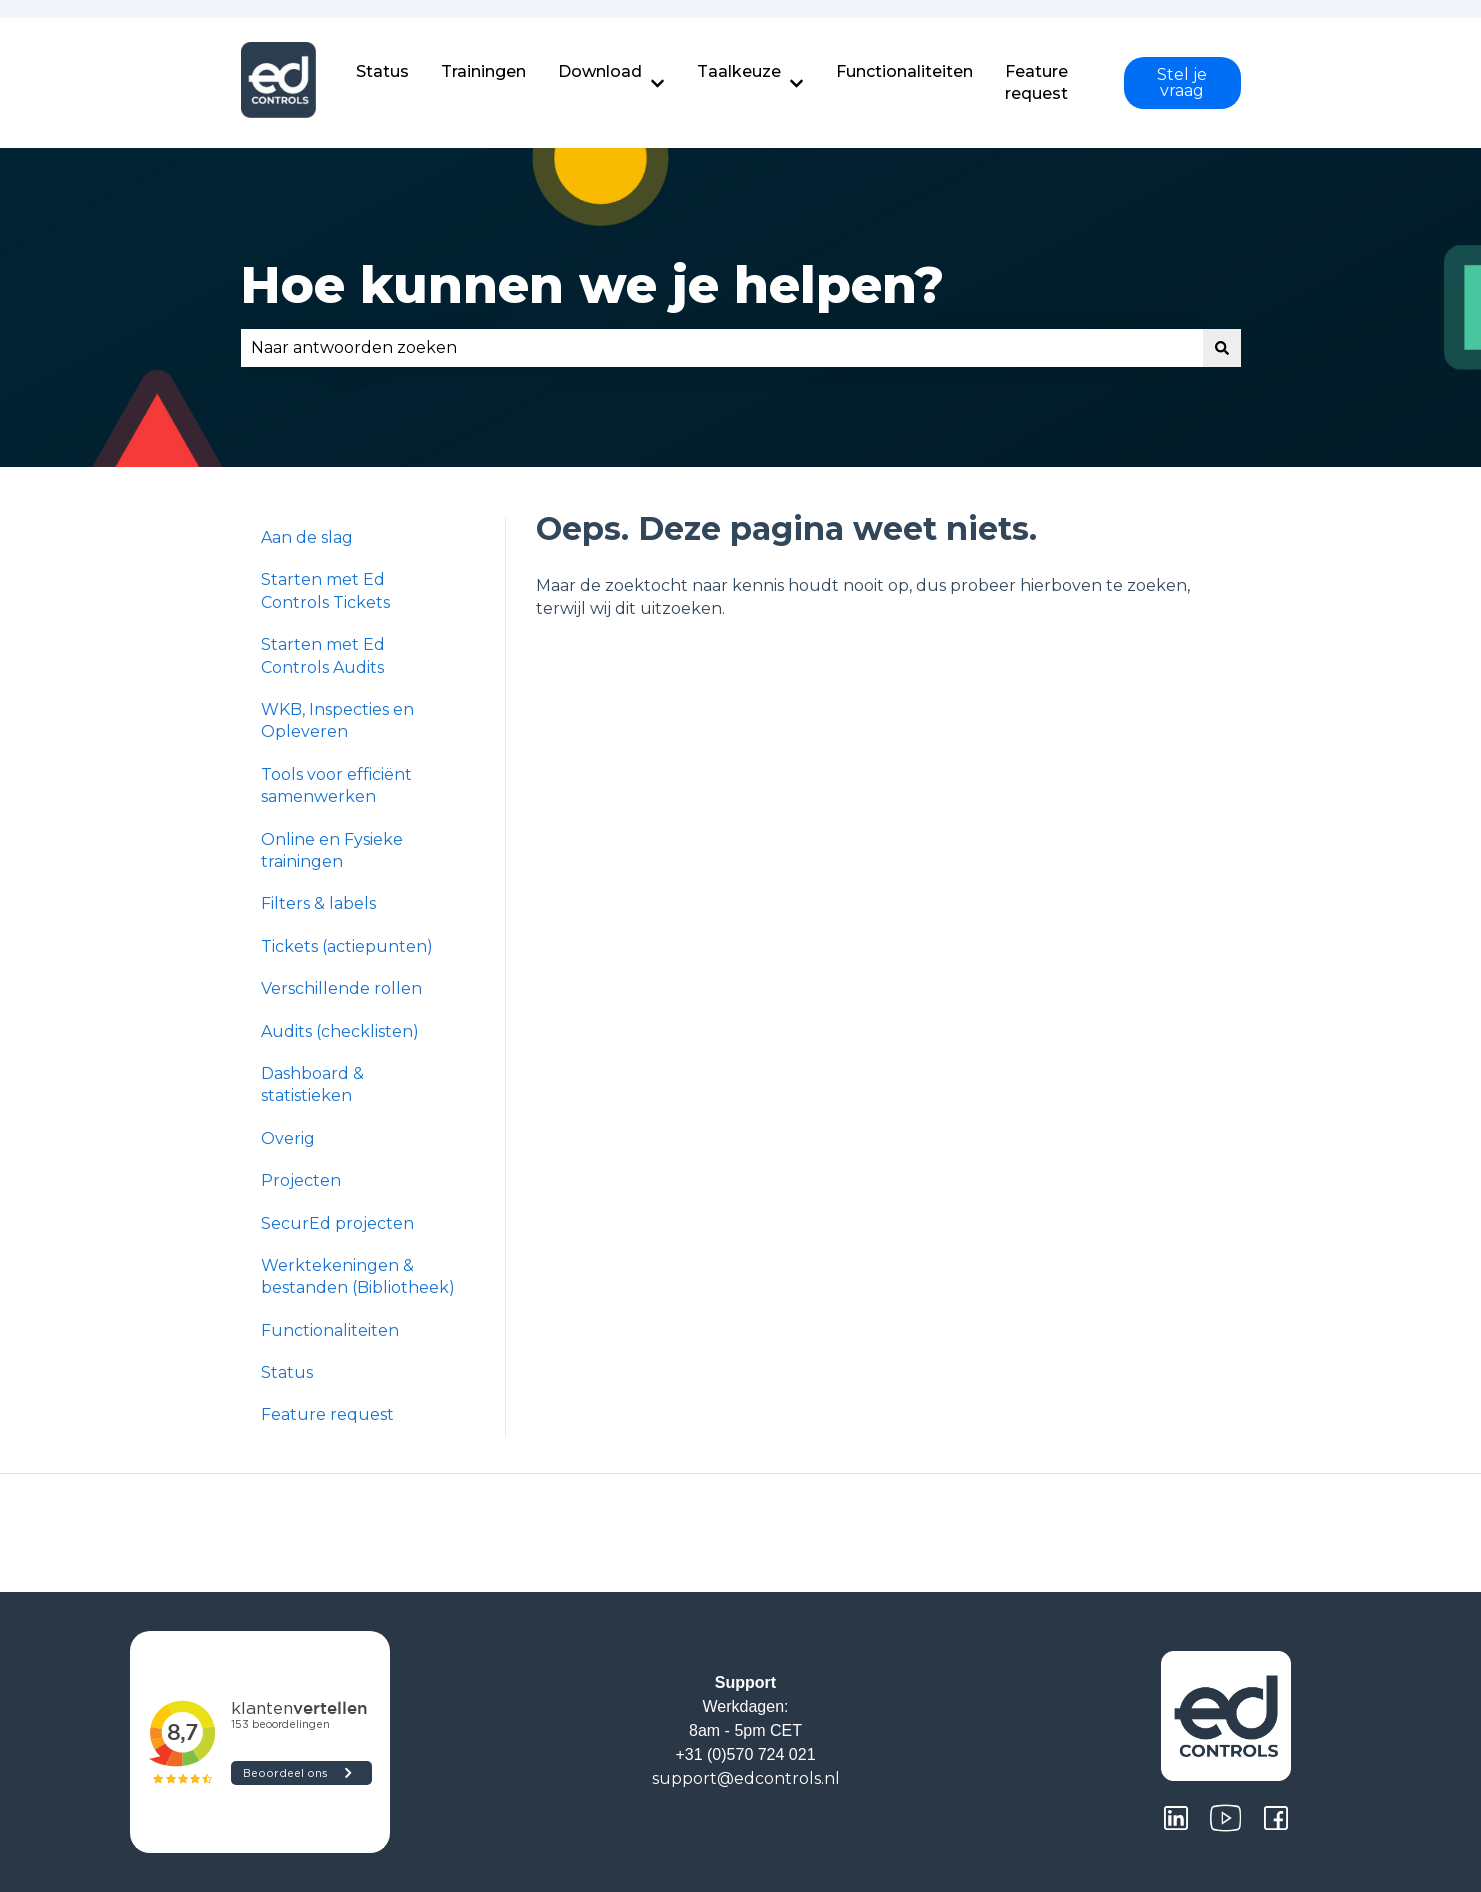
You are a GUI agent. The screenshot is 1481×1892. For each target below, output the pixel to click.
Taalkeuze (739, 71)
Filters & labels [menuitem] (318, 903)
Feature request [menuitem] (327, 1414)
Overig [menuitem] (288, 1138)
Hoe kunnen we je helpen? (592, 285)
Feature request (1036, 82)
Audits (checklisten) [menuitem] (340, 1031)
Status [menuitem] (287, 1372)
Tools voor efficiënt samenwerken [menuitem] (336, 785)
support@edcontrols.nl (746, 1778)
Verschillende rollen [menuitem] (341, 988)
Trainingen (483, 71)
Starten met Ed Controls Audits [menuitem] (323, 655)
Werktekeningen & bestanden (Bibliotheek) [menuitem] (358, 1276)
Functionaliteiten (904, 71)
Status (382, 71)
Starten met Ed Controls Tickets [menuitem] (325, 590)
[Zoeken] (1222, 348)
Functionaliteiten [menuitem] (330, 1330)
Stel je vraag (1182, 82)
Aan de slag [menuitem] (307, 537)
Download (600, 71)
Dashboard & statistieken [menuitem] (312, 1084)
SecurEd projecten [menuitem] (337, 1223)
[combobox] (722, 348)
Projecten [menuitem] (301, 1180)
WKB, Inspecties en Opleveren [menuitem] (337, 720)
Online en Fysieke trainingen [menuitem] (332, 850)
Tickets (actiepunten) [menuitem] (347, 946)
